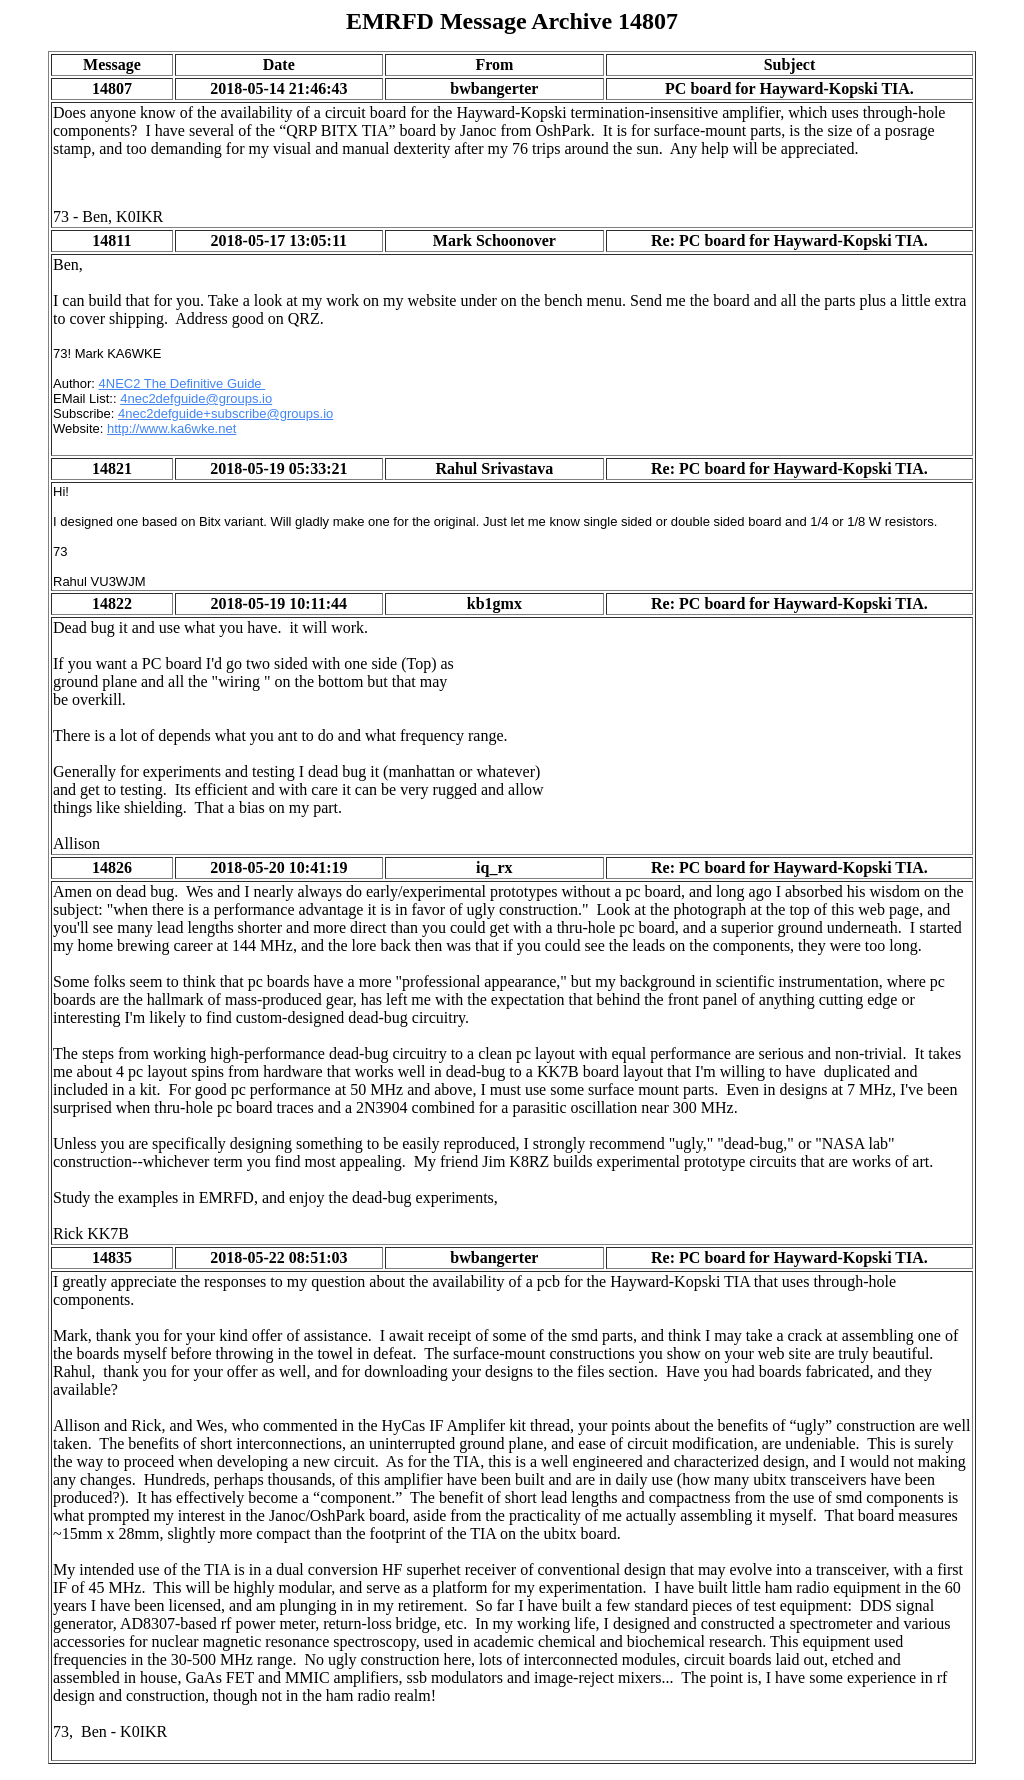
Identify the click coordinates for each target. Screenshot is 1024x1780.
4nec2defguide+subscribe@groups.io (225, 413)
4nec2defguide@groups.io (196, 398)
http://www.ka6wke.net (171, 428)
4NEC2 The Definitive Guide (182, 383)
